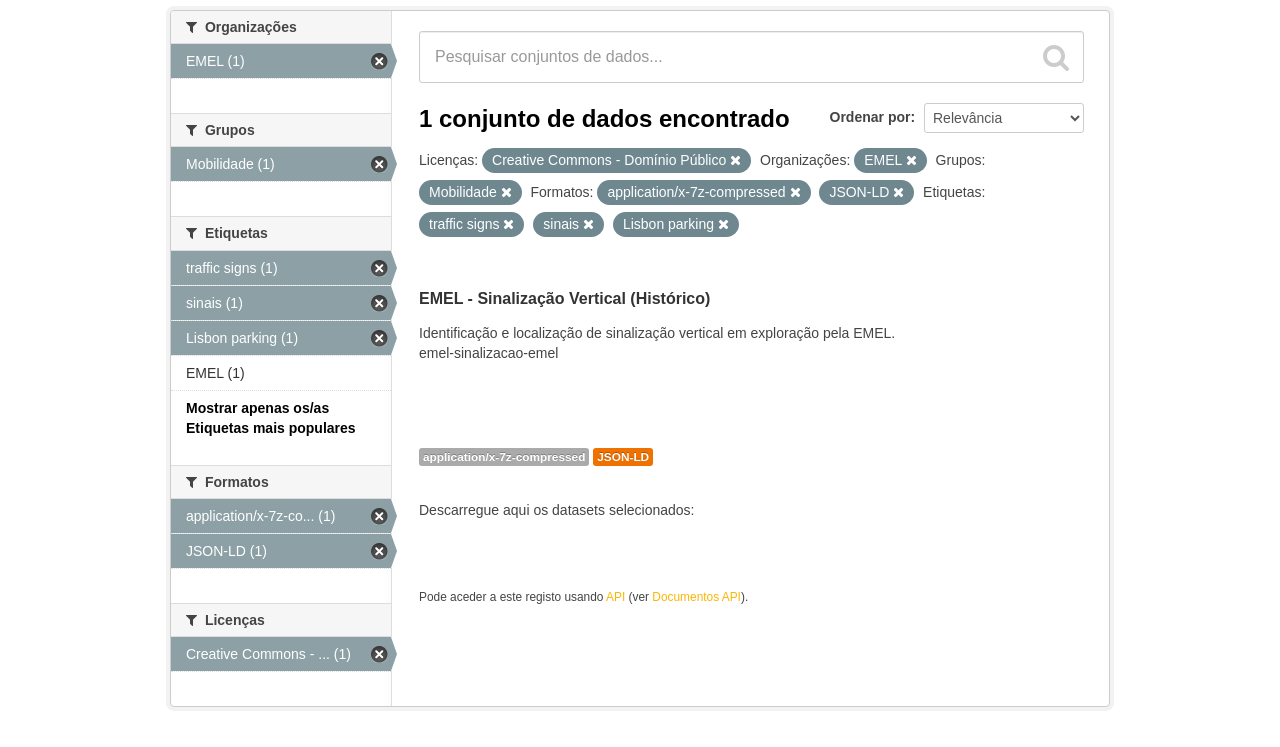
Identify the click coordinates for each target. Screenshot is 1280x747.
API (615, 597)
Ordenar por (870, 117)
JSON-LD (623, 457)
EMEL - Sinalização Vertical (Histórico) (564, 298)
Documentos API (696, 597)
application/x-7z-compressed (504, 457)
